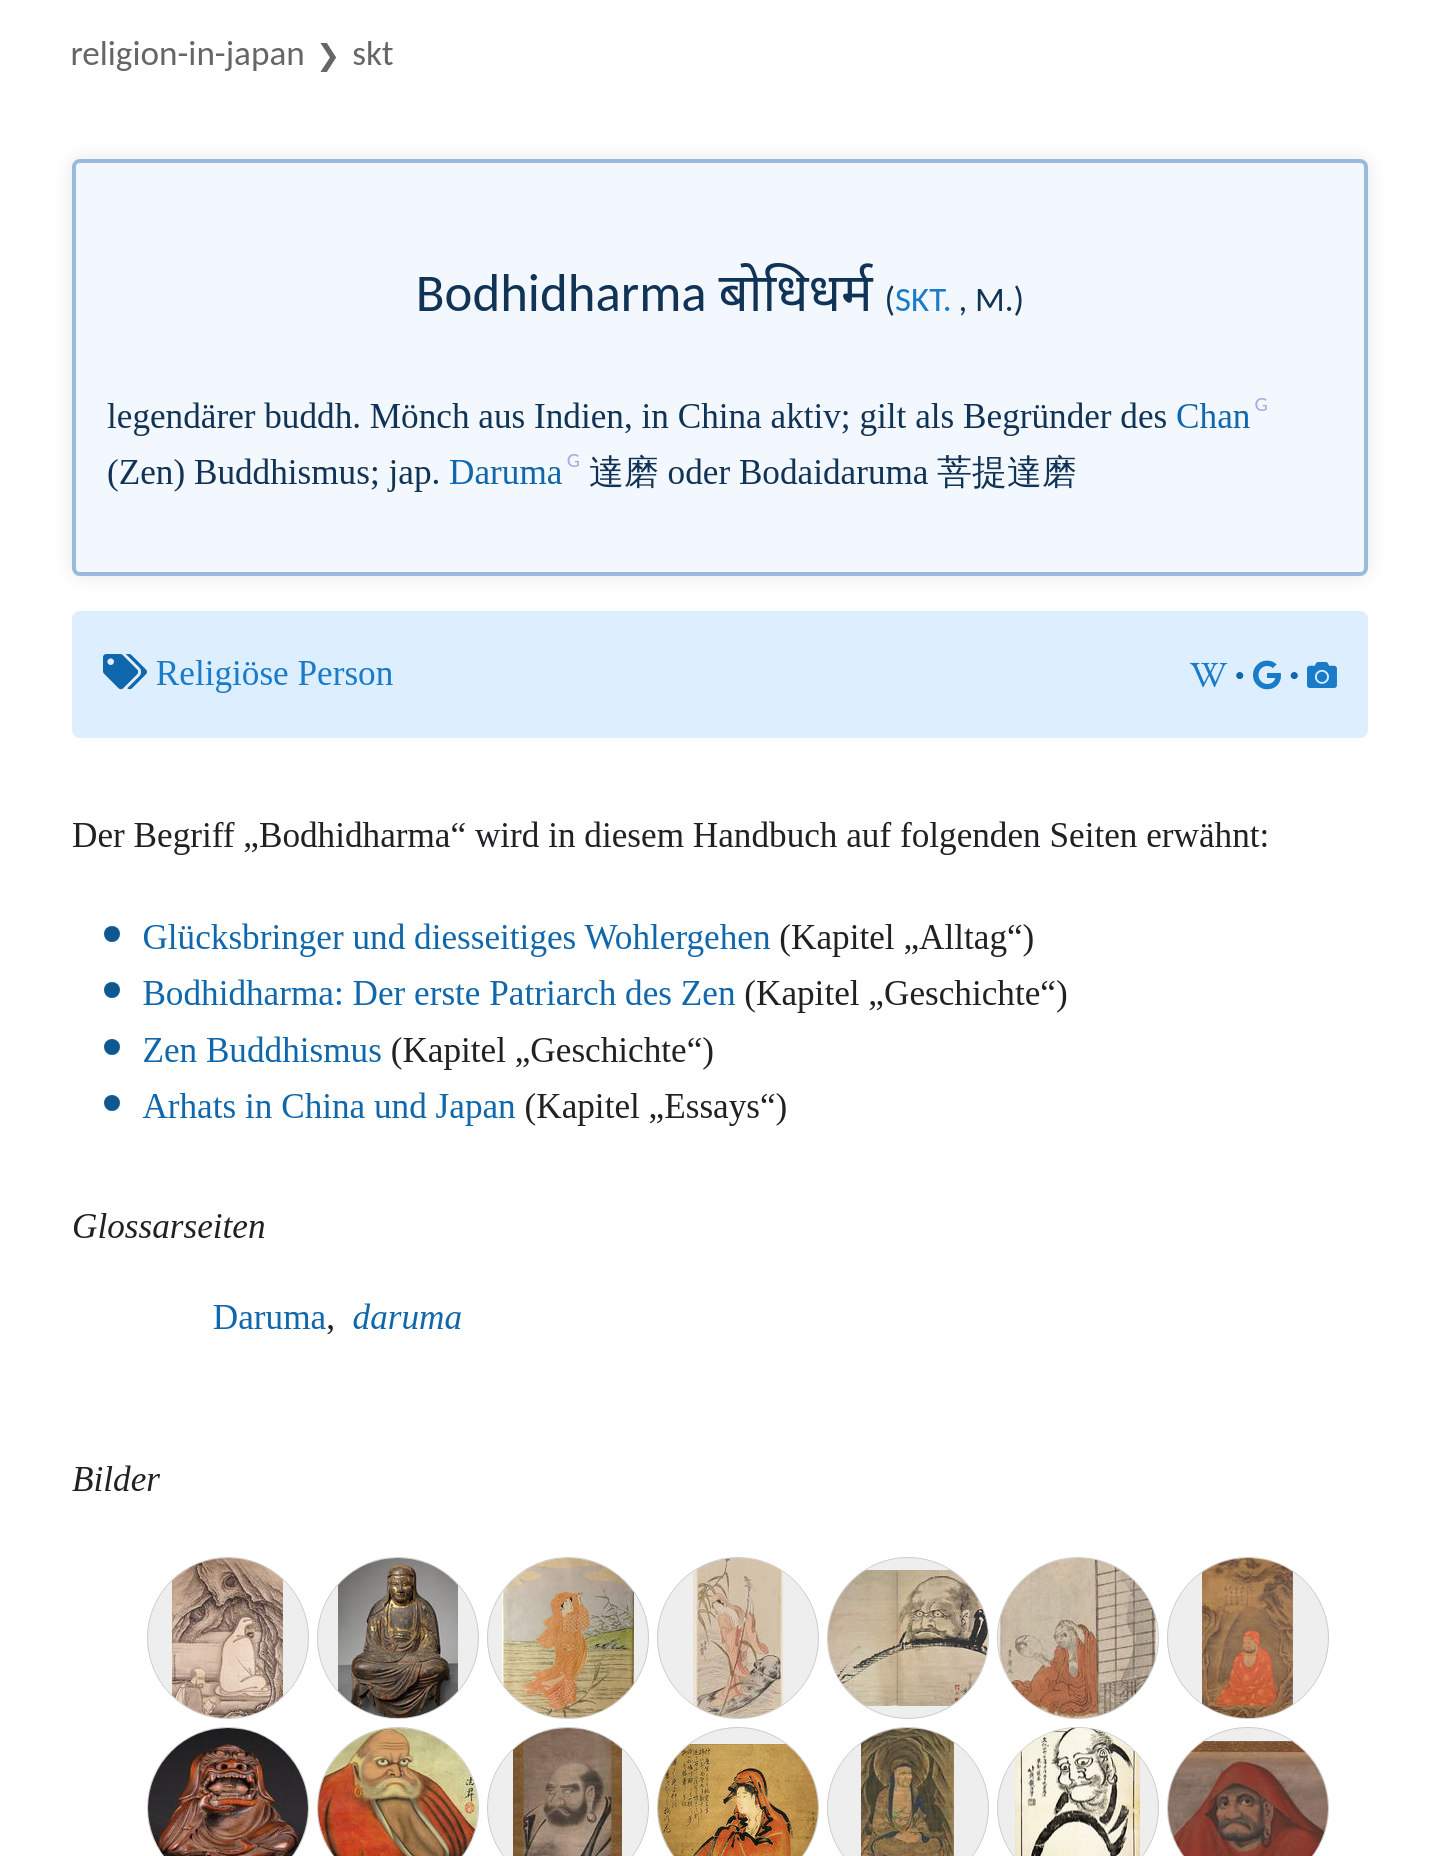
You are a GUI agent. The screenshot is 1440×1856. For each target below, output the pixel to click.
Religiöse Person (275, 673)
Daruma (505, 472)
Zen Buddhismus (261, 1050)
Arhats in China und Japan (328, 1106)
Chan (1213, 416)
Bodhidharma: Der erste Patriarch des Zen (438, 993)
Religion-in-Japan (187, 52)
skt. (923, 299)
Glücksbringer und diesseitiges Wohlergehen (456, 937)
